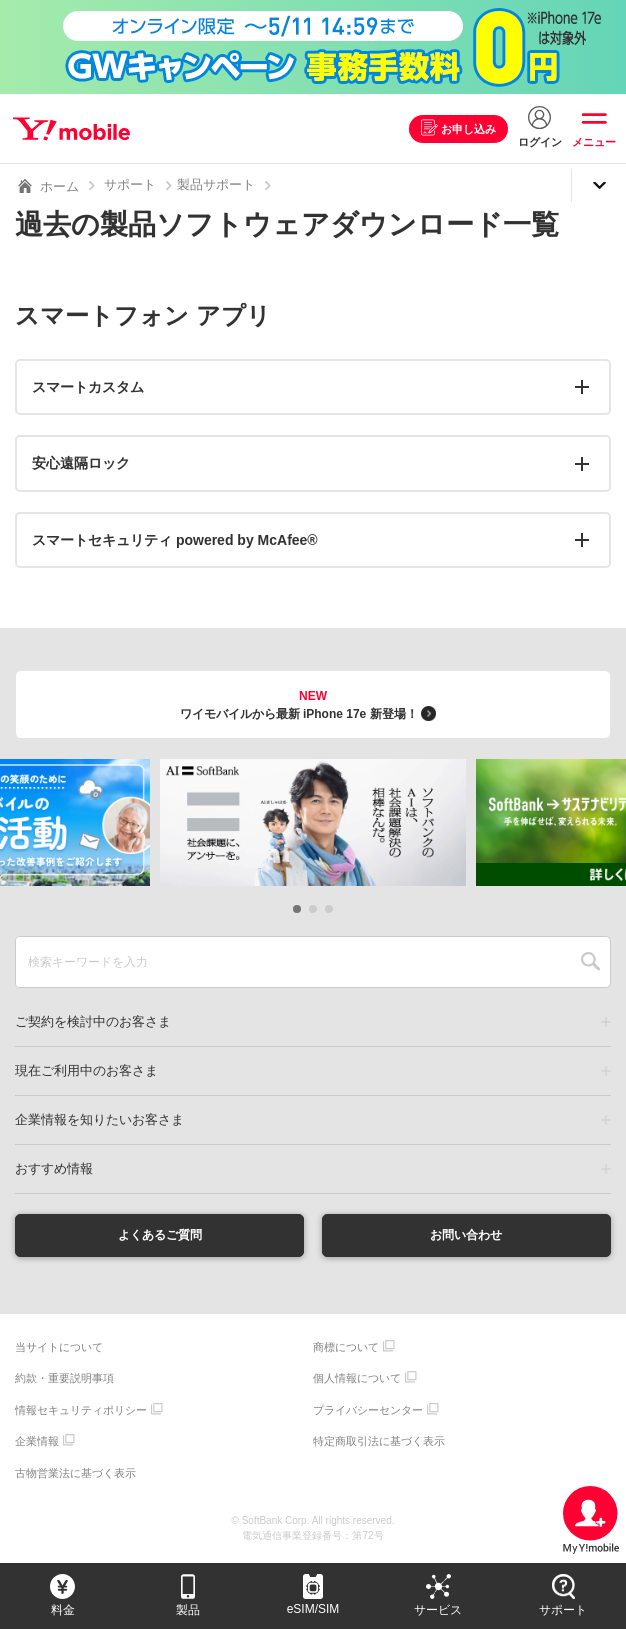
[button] (297, 909)
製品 (188, 1610)
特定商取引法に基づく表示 (379, 1444)
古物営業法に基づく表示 (75, 1475)
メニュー (594, 142)
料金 (63, 1610)
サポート (130, 184)
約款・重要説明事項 (64, 1381)
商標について (346, 1349)
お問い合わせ (466, 1236)
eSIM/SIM (313, 1609)
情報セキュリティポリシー (81, 1412)
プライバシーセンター (368, 1412)
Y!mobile (73, 129)
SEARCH (590, 962)
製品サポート (216, 184)
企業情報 (37, 1444)
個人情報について (357, 1381)
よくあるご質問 (160, 1236)
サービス (438, 1610)
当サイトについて (59, 1349)
